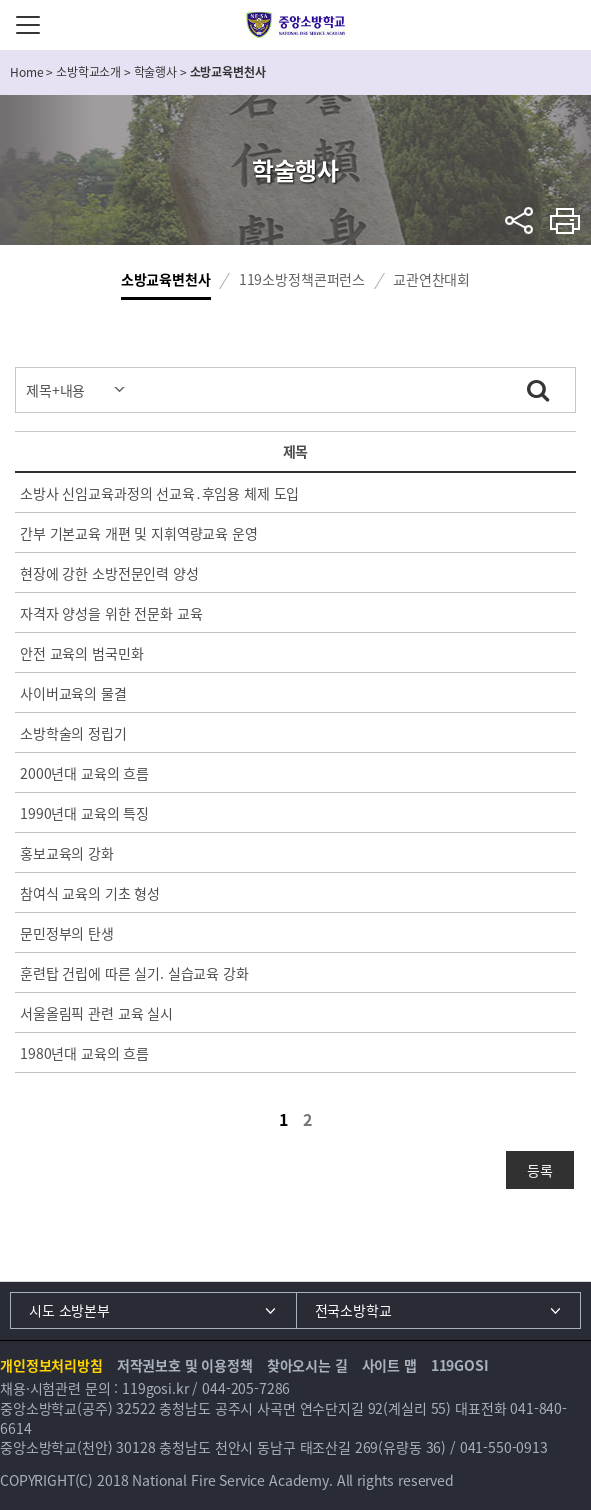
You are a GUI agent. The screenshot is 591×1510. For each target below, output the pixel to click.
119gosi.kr (155, 1388)
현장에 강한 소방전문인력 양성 (109, 573)
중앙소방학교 (295, 25)
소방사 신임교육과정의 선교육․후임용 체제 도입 (159, 493)
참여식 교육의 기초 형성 (90, 893)
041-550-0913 (504, 1447)
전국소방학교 (353, 1310)
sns (519, 220)
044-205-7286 (246, 1388)
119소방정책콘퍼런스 (302, 279)
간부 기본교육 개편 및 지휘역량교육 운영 (139, 533)
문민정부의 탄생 (67, 933)
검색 (537, 387)
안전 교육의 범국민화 (81, 653)
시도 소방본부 (69, 1310)
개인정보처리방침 (51, 1365)
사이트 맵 (389, 1365)
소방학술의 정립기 (73, 733)
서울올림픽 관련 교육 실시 (96, 1013)
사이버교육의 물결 (73, 693)
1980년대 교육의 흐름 (84, 1053)
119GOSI (460, 1365)
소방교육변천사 (166, 279)
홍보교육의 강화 (67, 853)
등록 (540, 1170)
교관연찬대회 (431, 279)
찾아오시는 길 (307, 1365)
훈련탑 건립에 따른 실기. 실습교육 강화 (134, 973)
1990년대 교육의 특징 (84, 813)
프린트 (565, 220)
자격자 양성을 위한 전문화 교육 (111, 613)
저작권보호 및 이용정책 (185, 1365)
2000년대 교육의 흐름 (84, 773)
